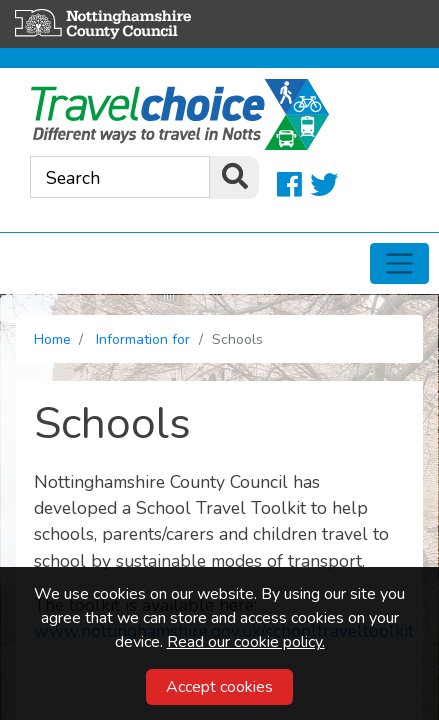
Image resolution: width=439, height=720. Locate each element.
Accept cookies (219, 687)
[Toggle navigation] (399, 264)
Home (52, 339)
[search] (234, 177)
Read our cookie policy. (246, 642)
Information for (143, 339)
